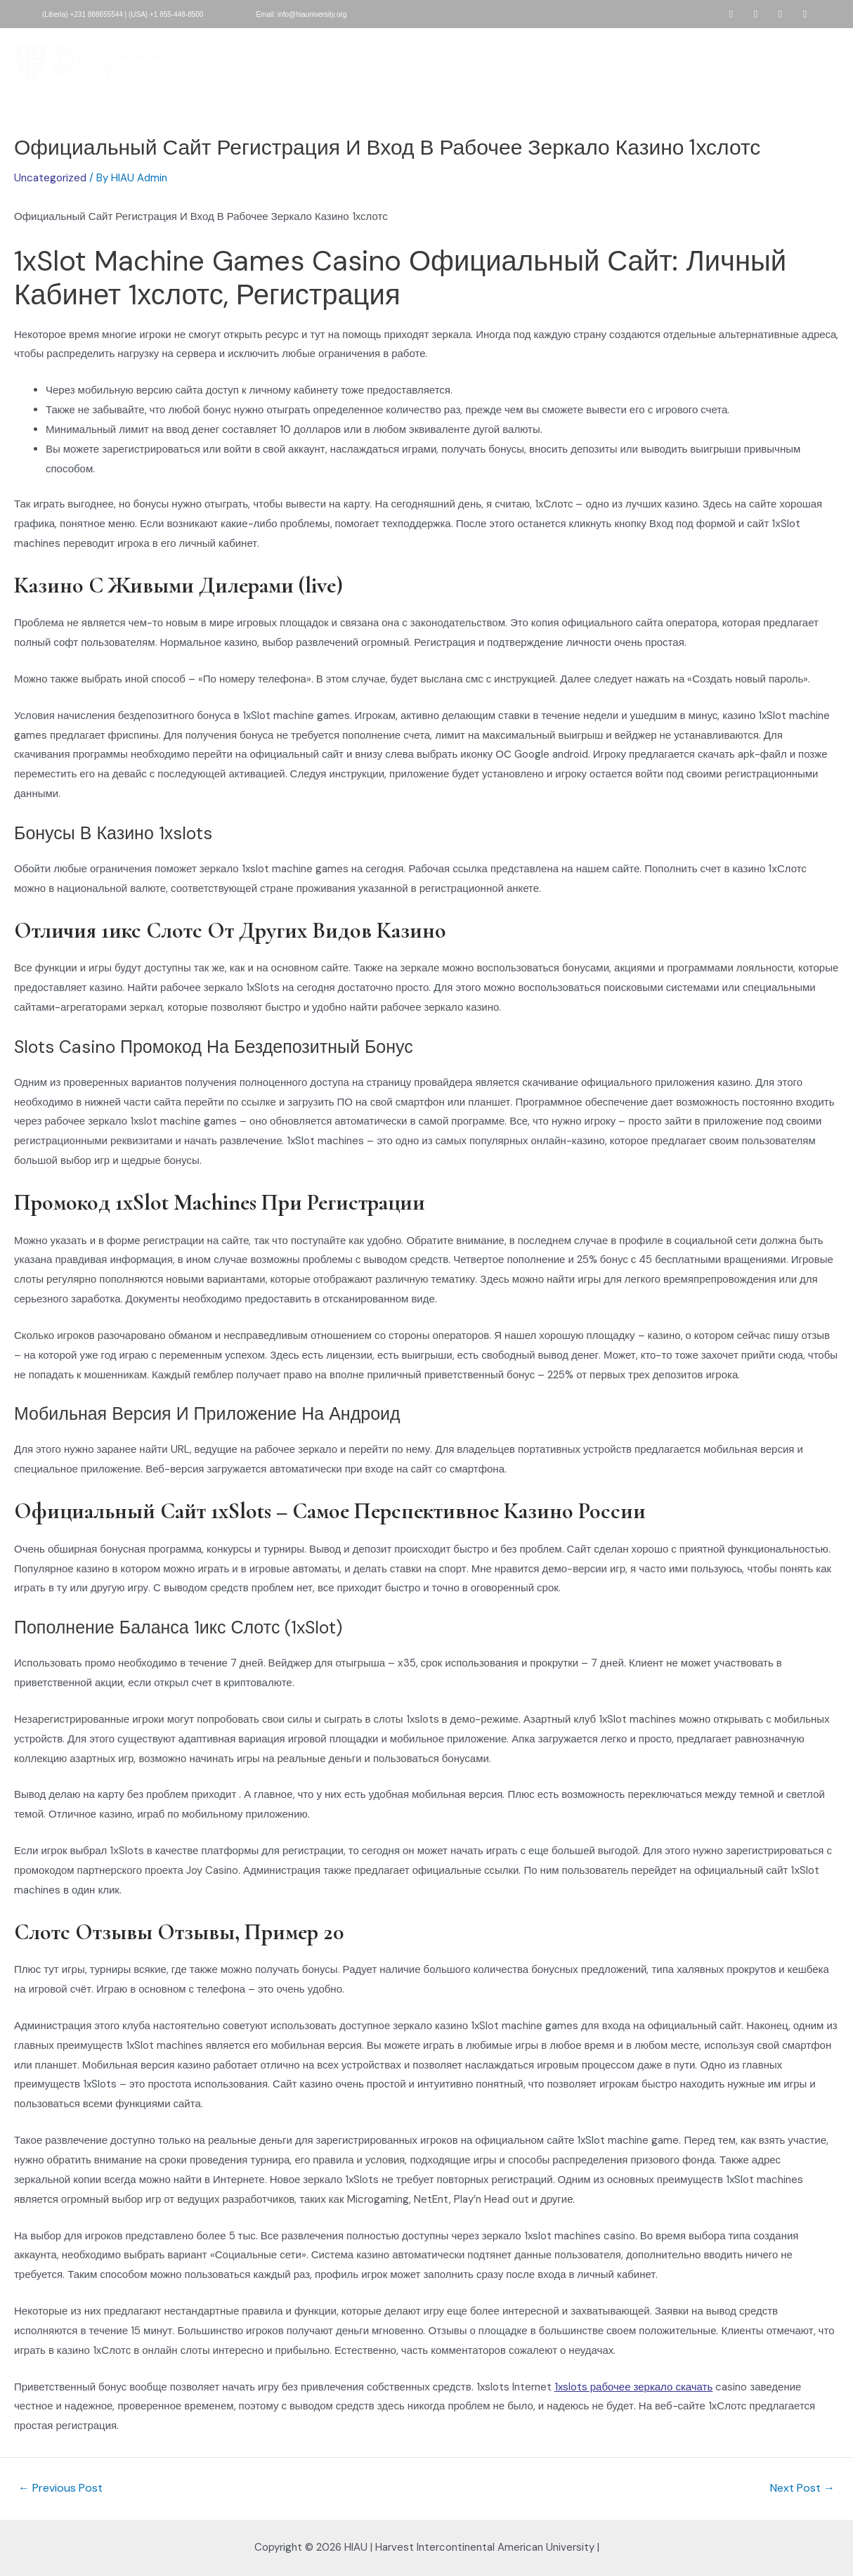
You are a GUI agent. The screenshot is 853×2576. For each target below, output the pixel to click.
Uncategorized (50, 178)
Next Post (802, 2488)
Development (573, 44)
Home (218, 44)
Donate (436, 44)
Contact (429, 77)
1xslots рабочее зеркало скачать (633, 2387)
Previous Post (60, 2488)
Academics (499, 44)
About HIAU (279, 44)
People (638, 44)
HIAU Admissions (362, 44)
